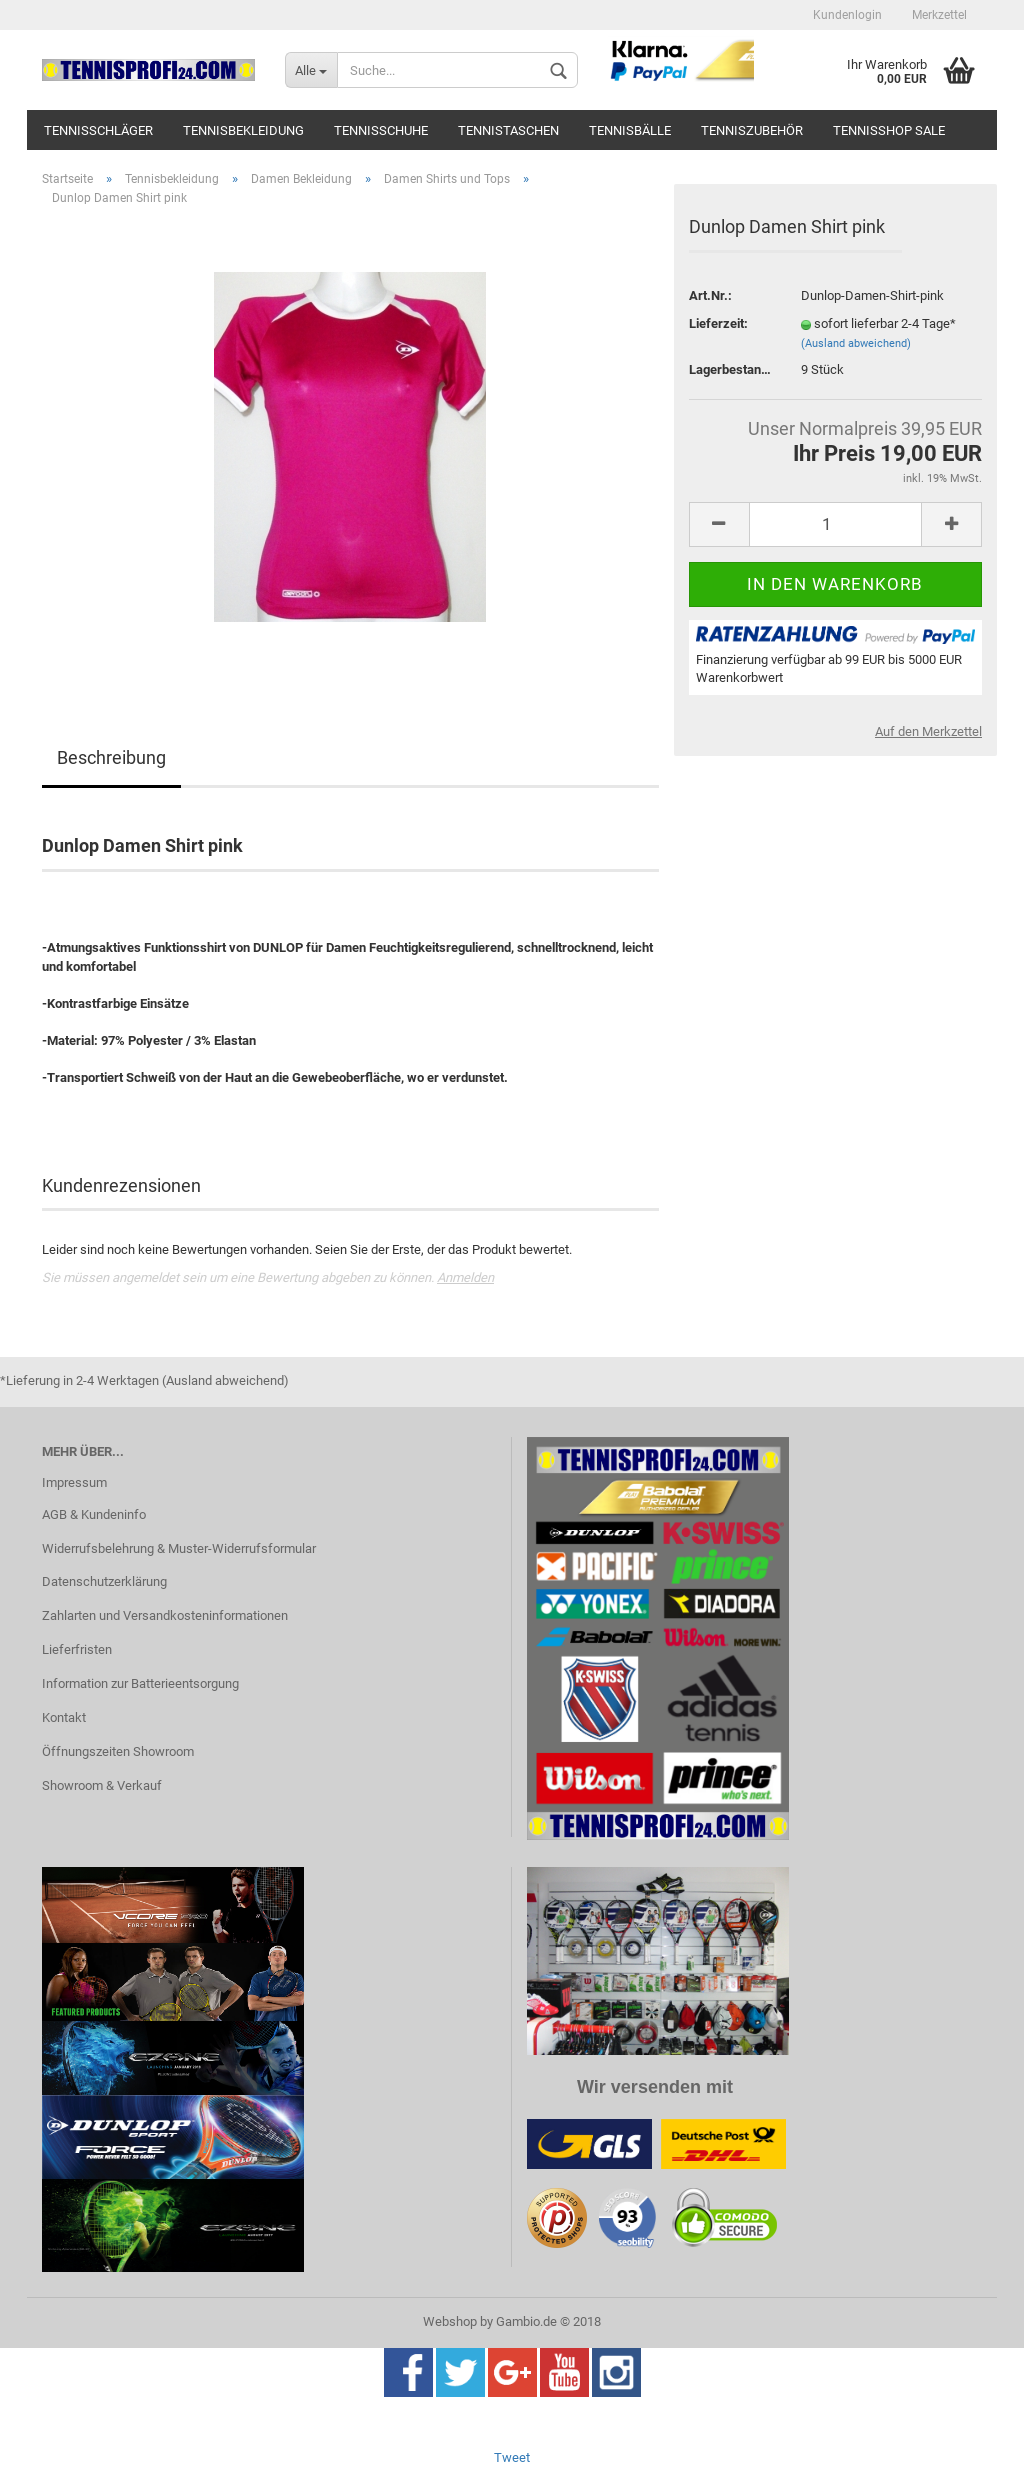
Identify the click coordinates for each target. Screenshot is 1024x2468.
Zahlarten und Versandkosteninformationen (165, 1615)
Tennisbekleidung (243, 130)
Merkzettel (939, 15)
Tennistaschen (508, 130)
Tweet (512, 2457)
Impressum (74, 1482)
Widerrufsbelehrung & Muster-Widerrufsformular (179, 1548)
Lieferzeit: (718, 323)
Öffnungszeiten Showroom (118, 1751)
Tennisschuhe (381, 130)
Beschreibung (111, 757)
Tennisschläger (98, 130)
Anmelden (465, 1277)
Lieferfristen (77, 1649)
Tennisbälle (630, 130)
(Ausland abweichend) (856, 343)
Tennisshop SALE (889, 130)
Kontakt (64, 1717)
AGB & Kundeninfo (94, 1514)
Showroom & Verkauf (102, 1785)
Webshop (450, 2321)
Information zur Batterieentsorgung (140, 1683)
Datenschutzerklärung (104, 1581)
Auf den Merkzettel (928, 731)
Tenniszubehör (752, 130)
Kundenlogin (847, 15)
